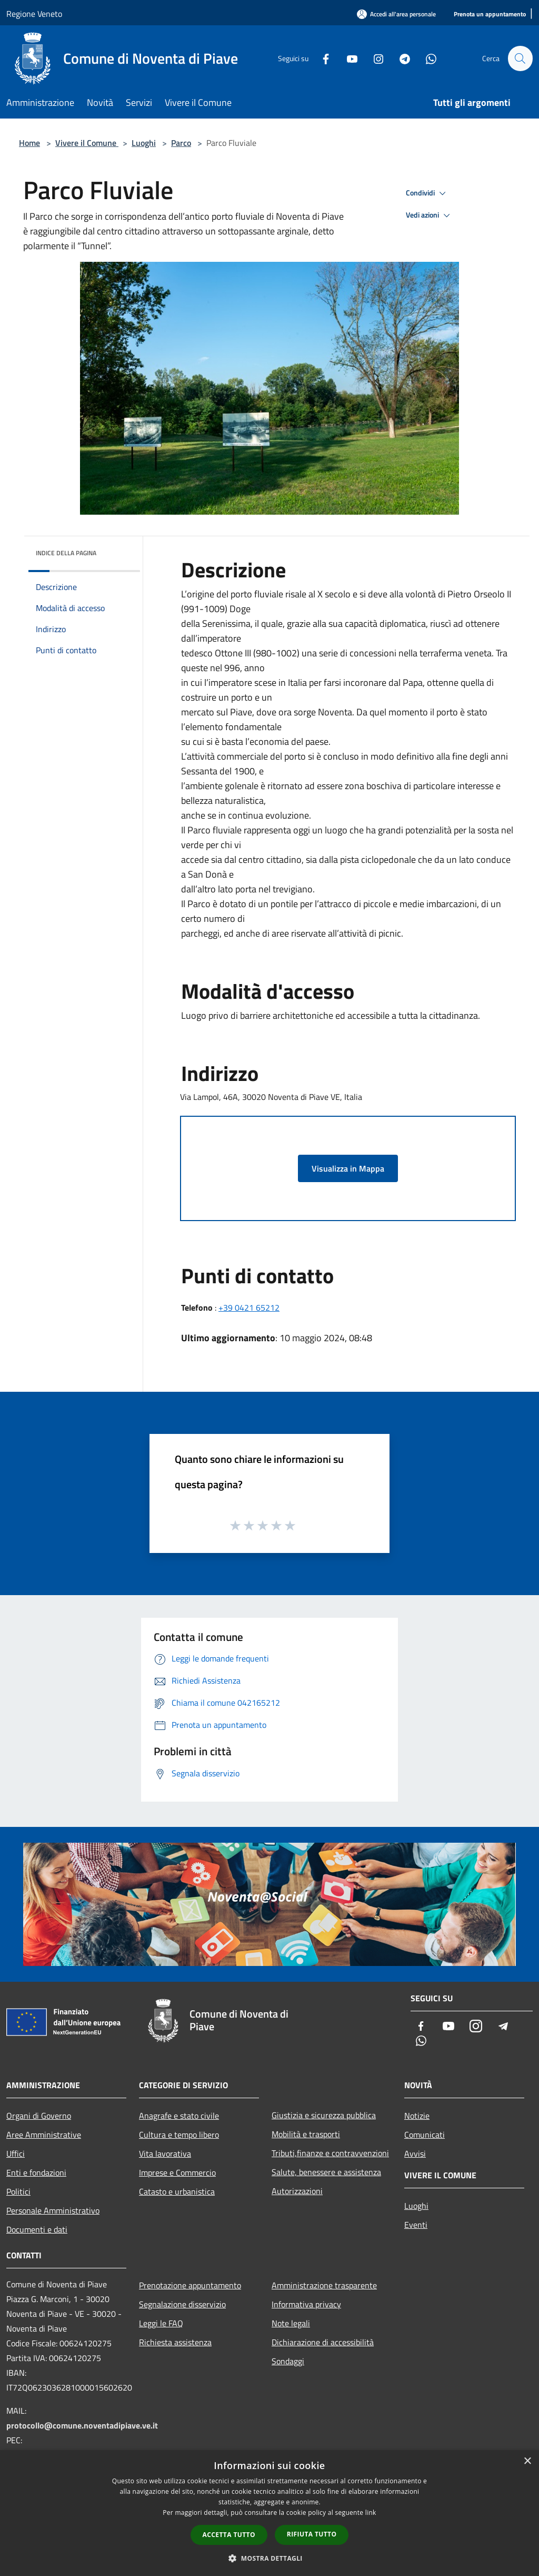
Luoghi (144, 142)
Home (29, 142)
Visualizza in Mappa (348, 1168)
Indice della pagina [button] (66, 553)
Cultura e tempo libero (179, 2134)
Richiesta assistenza (175, 2342)
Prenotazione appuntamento (190, 2285)
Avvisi (415, 2153)
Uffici (15, 2153)
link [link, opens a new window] (370, 2512)
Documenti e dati (36, 2229)
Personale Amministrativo (52, 2210)
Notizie (417, 2115)
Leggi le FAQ (161, 2323)
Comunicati (424, 2134)
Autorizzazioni (297, 2191)
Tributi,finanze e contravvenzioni (330, 2153)
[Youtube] (347, 58)
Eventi (415, 2224)
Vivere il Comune (86, 142)
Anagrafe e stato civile (179, 2115)
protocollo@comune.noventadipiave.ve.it (82, 2425)
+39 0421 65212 (249, 1307)
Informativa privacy (306, 2304)
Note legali (291, 2323)
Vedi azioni (429, 215)
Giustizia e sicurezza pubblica (324, 2115)
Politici (18, 2191)
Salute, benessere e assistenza (326, 2172)
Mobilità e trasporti (306, 2134)
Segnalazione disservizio (182, 2304)
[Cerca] (520, 58)
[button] (269, 2558)
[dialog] (269, 2513)
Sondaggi (288, 2361)
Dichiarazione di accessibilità (323, 2342)
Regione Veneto (34, 13)
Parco (181, 142)
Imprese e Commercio (177, 2172)
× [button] (527, 2461)
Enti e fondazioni (36, 2172)
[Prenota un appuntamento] (490, 14)
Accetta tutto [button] (229, 2534)
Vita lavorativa (165, 2153)
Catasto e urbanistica (177, 2191)
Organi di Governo (38, 2115)
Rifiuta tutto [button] (312, 2534)
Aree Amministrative (43, 2134)
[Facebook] (321, 58)
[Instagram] (373, 58)
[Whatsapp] (426, 58)
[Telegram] (400, 58)
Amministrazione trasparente (324, 2285)
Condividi (427, 193)
